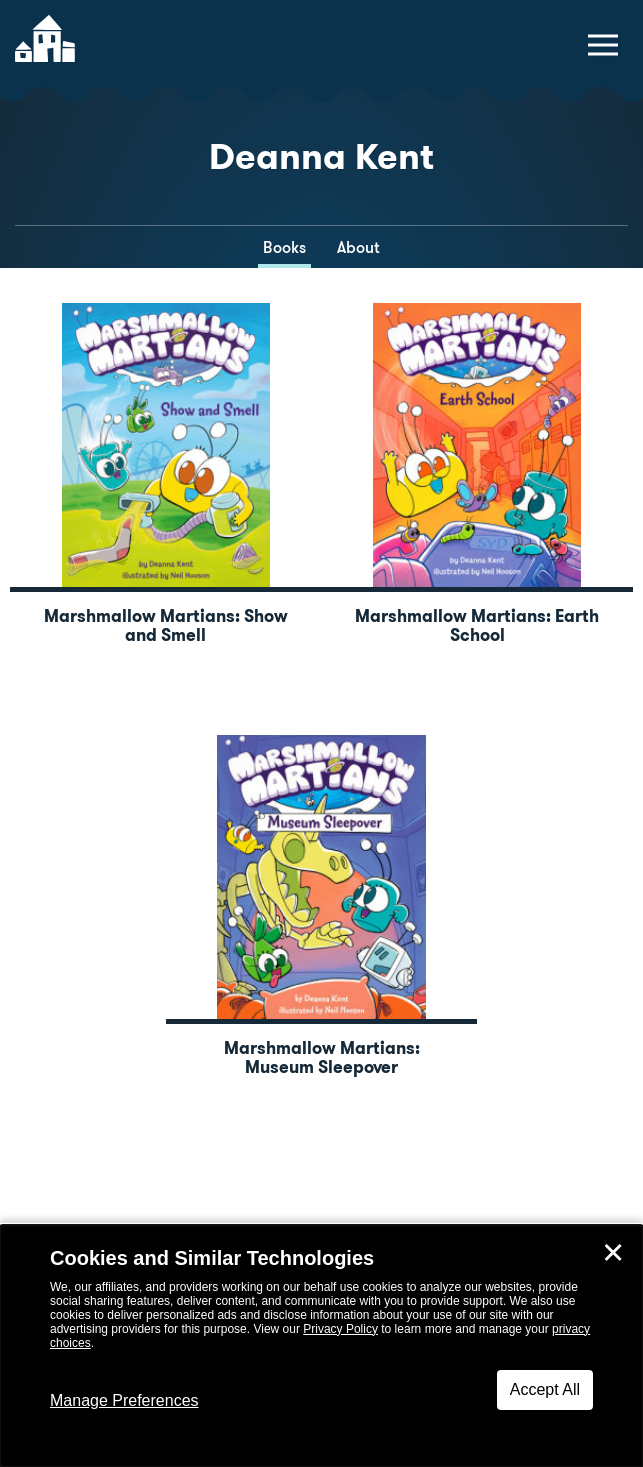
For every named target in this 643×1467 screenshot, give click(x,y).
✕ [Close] (613, 1253)
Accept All (545, 1389)
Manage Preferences (124, 1400)
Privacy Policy (340, 1329)
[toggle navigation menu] (603, 45)
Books (284, 247)
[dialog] (321, 1346)
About (358, 247)
